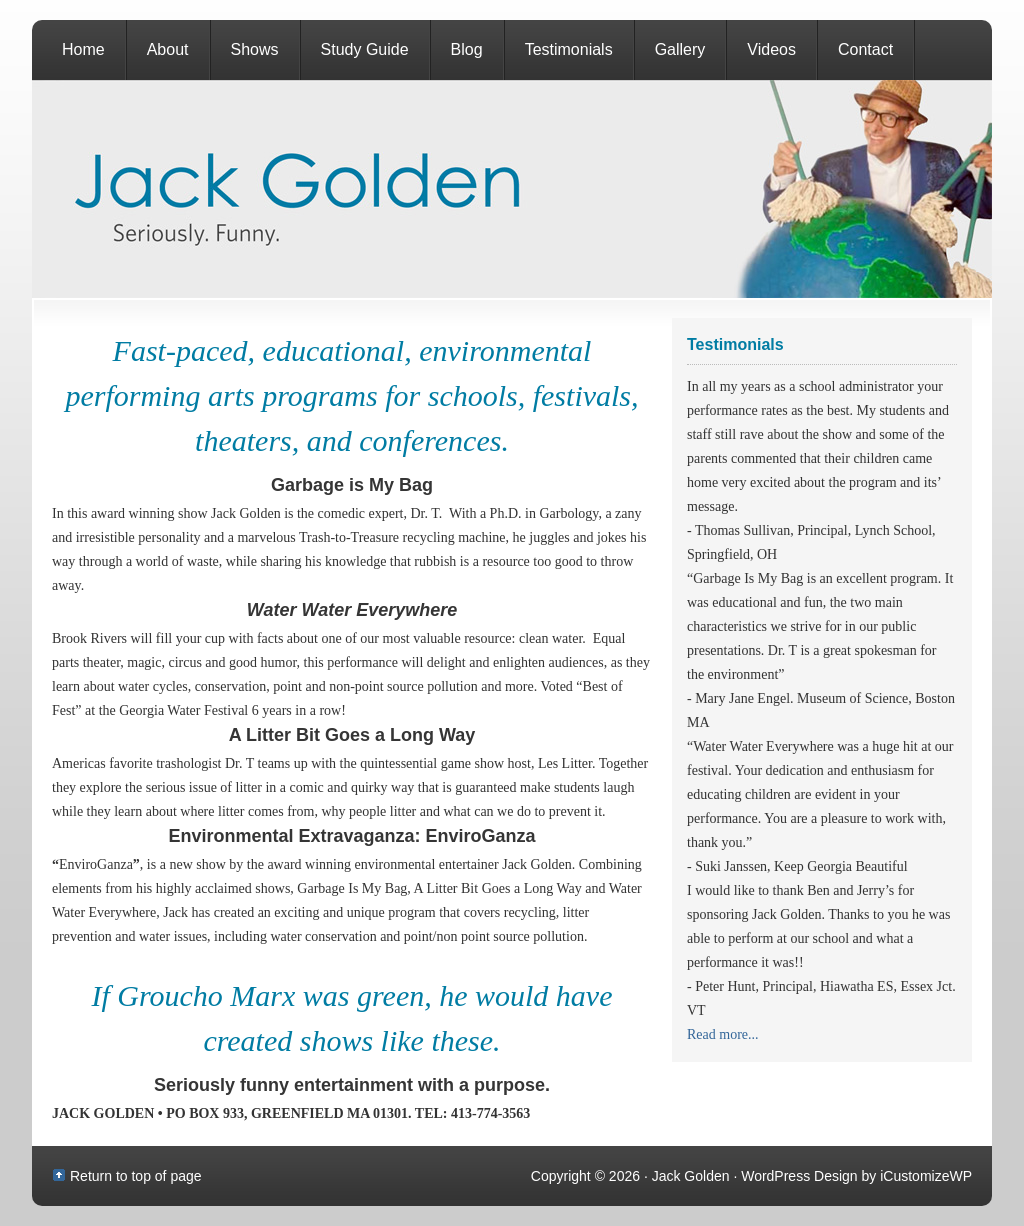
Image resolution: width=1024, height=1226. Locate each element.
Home (83, 49)
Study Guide (365, 49)
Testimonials (569, 49)
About (168, 49)
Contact (865, 49)
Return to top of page (136, 1176)
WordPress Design (799, 1176)
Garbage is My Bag (352, 485)
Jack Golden (512, 189)
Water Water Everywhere (352, 610)
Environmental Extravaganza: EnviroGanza (351, 836)
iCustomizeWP (926, 1176)
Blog (467, 49)
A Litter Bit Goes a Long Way (352, 735)
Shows (255, 49)
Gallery (680, 49)
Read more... (723, 1034)
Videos (771, 49)
